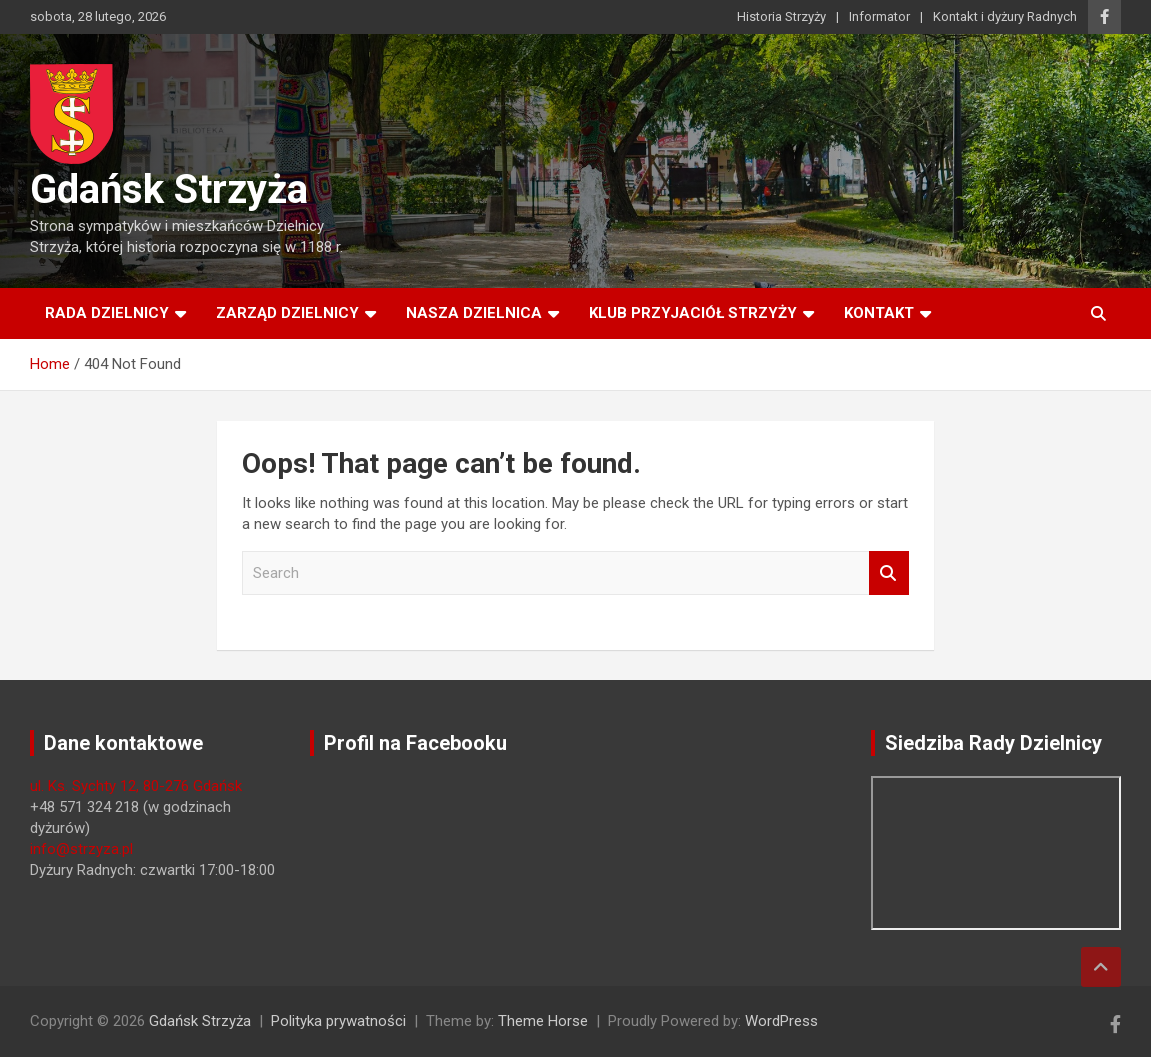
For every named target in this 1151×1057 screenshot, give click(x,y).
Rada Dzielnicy (107, 313)
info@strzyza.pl (81, 849)
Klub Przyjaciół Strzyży (693, 313)
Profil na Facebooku (415, 743)
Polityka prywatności (338, 1021)
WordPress (781, 1021)
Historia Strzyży (781, 16)
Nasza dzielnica (474, 313)
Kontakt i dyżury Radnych (1005, 16)
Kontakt (879, 313)
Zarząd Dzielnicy (287, 313)
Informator (879, 16)
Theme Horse (543, 1021)
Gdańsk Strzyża (169, 189)
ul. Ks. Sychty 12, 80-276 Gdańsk (136, 786)
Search (889, 573)
